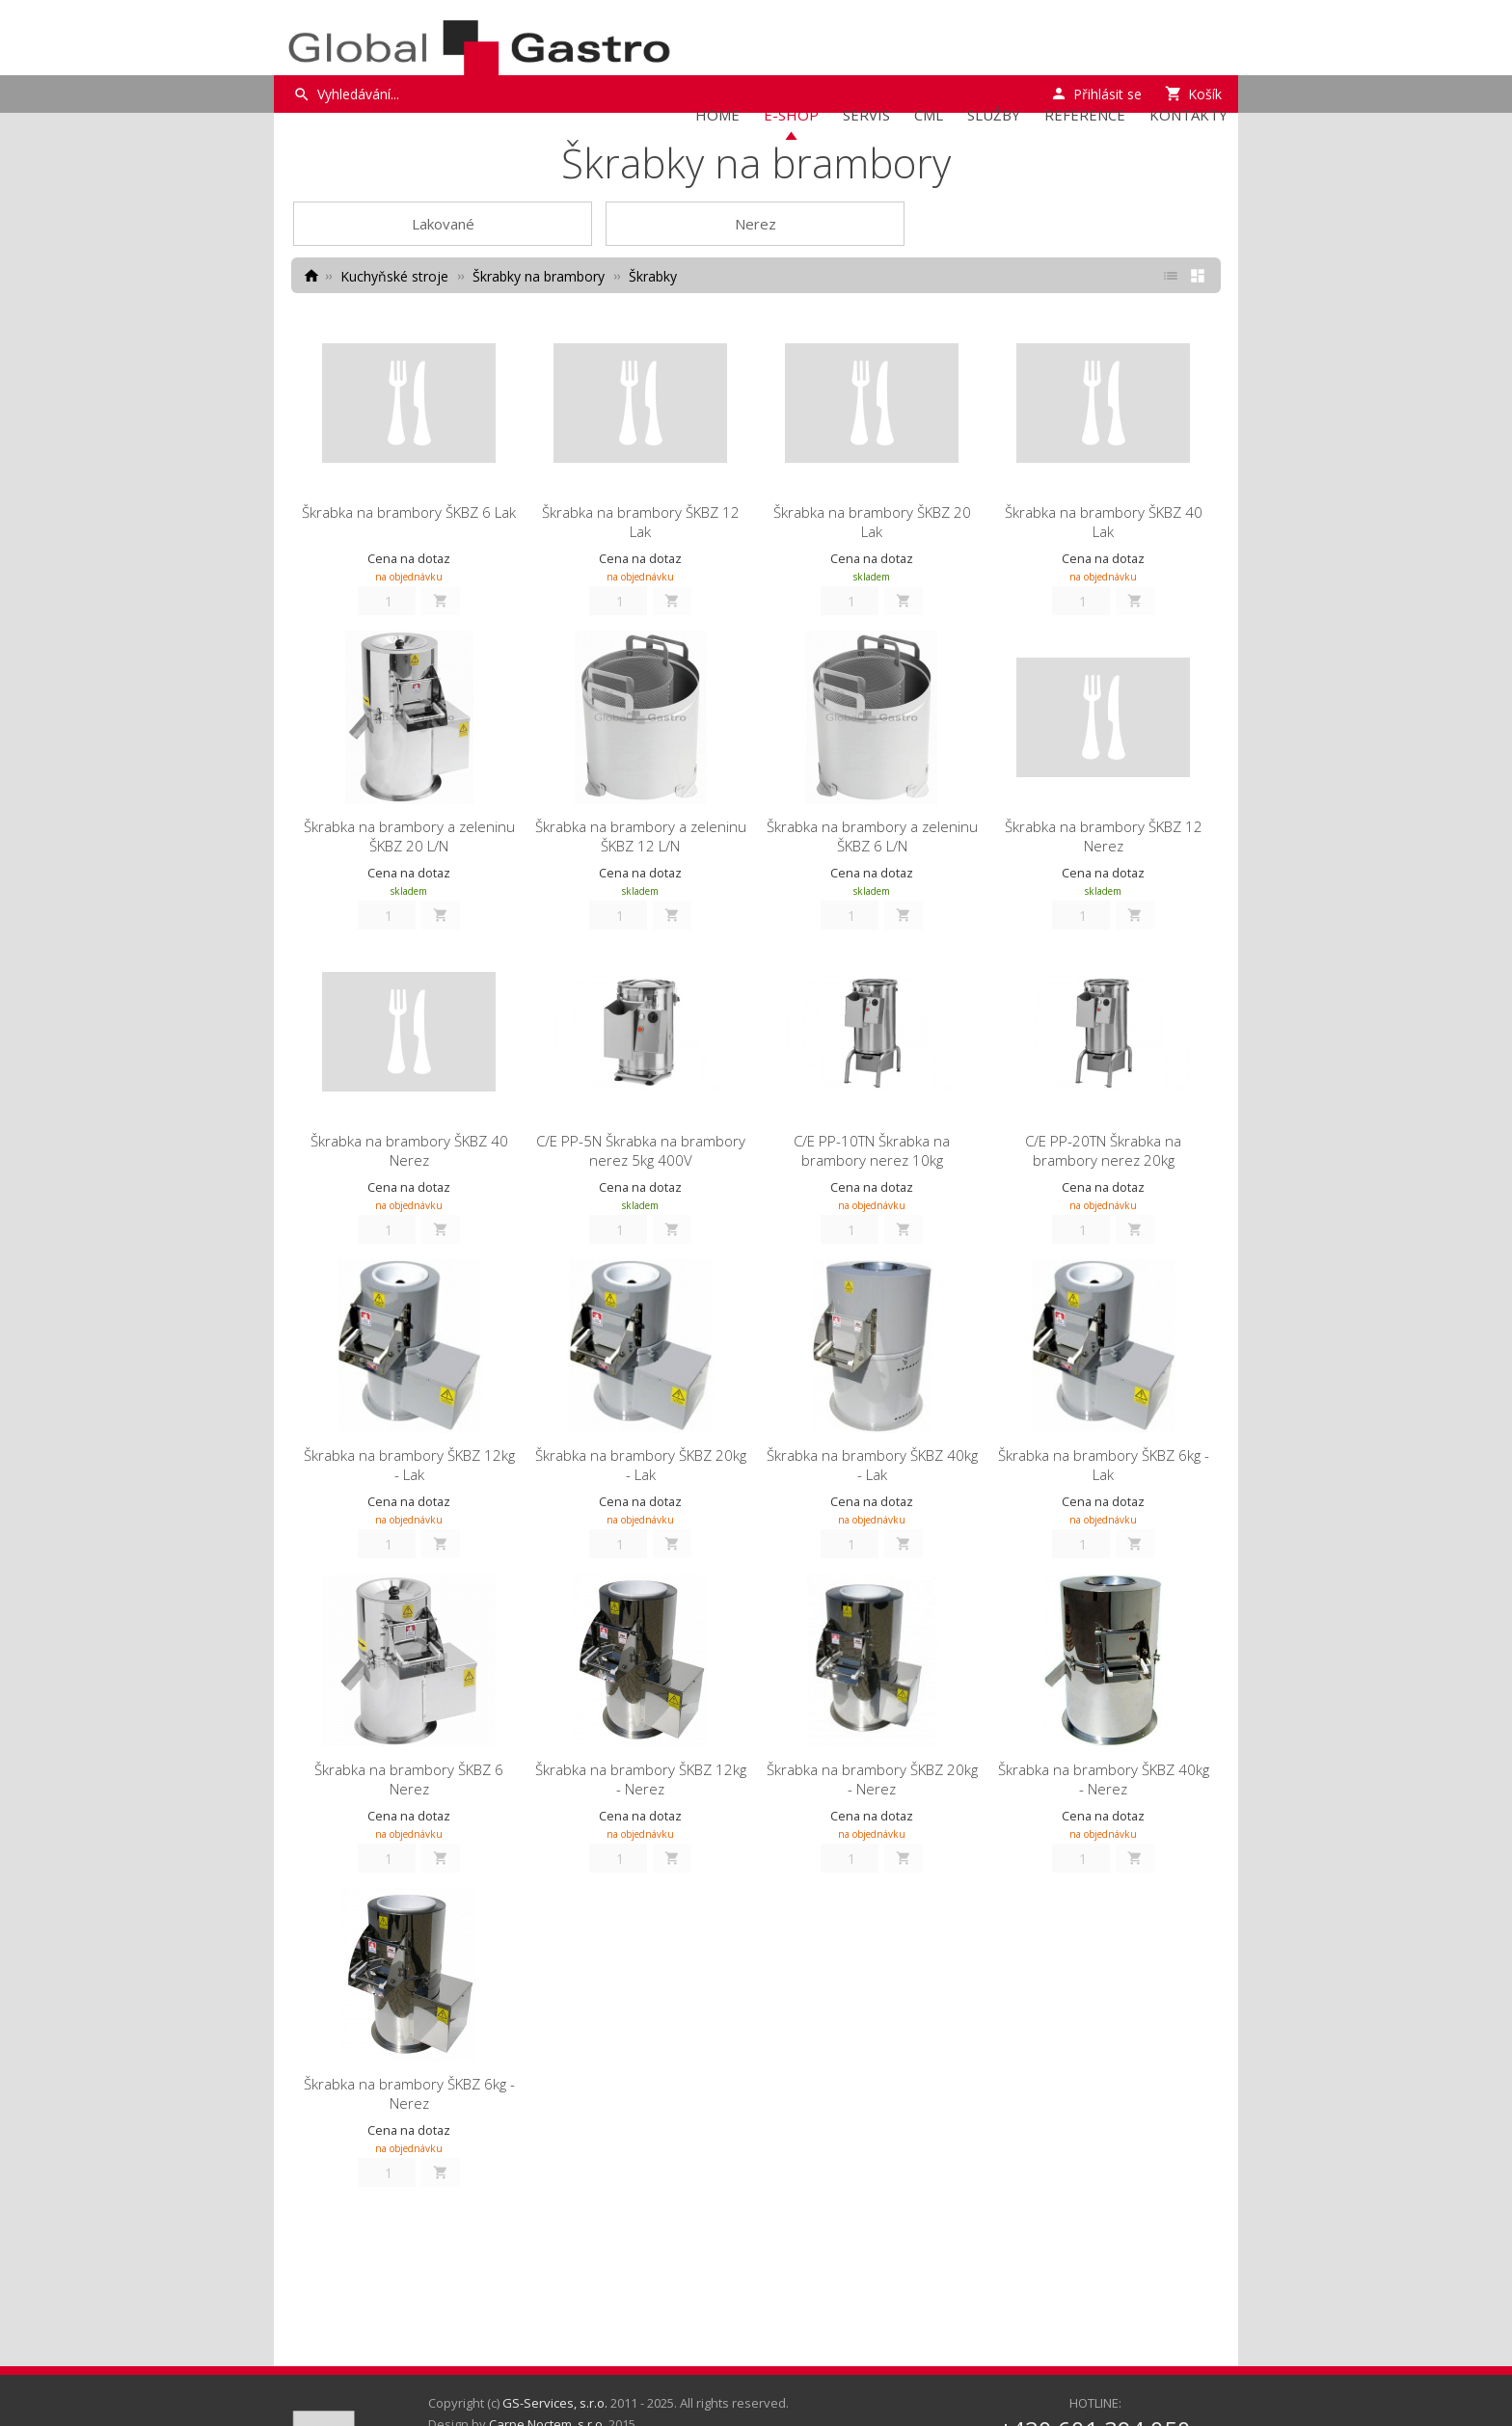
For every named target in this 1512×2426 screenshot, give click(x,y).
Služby (993, 114)
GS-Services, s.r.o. (555, 2403)
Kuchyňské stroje (394, 276)
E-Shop (791, 114)
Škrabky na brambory (538, 276)
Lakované (443, 223)
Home (717, 114)
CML (928, 114)
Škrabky (653, 276)
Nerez (755, 223)
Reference (1084, 114)
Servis (866, 114)
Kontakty (1188, 114)
